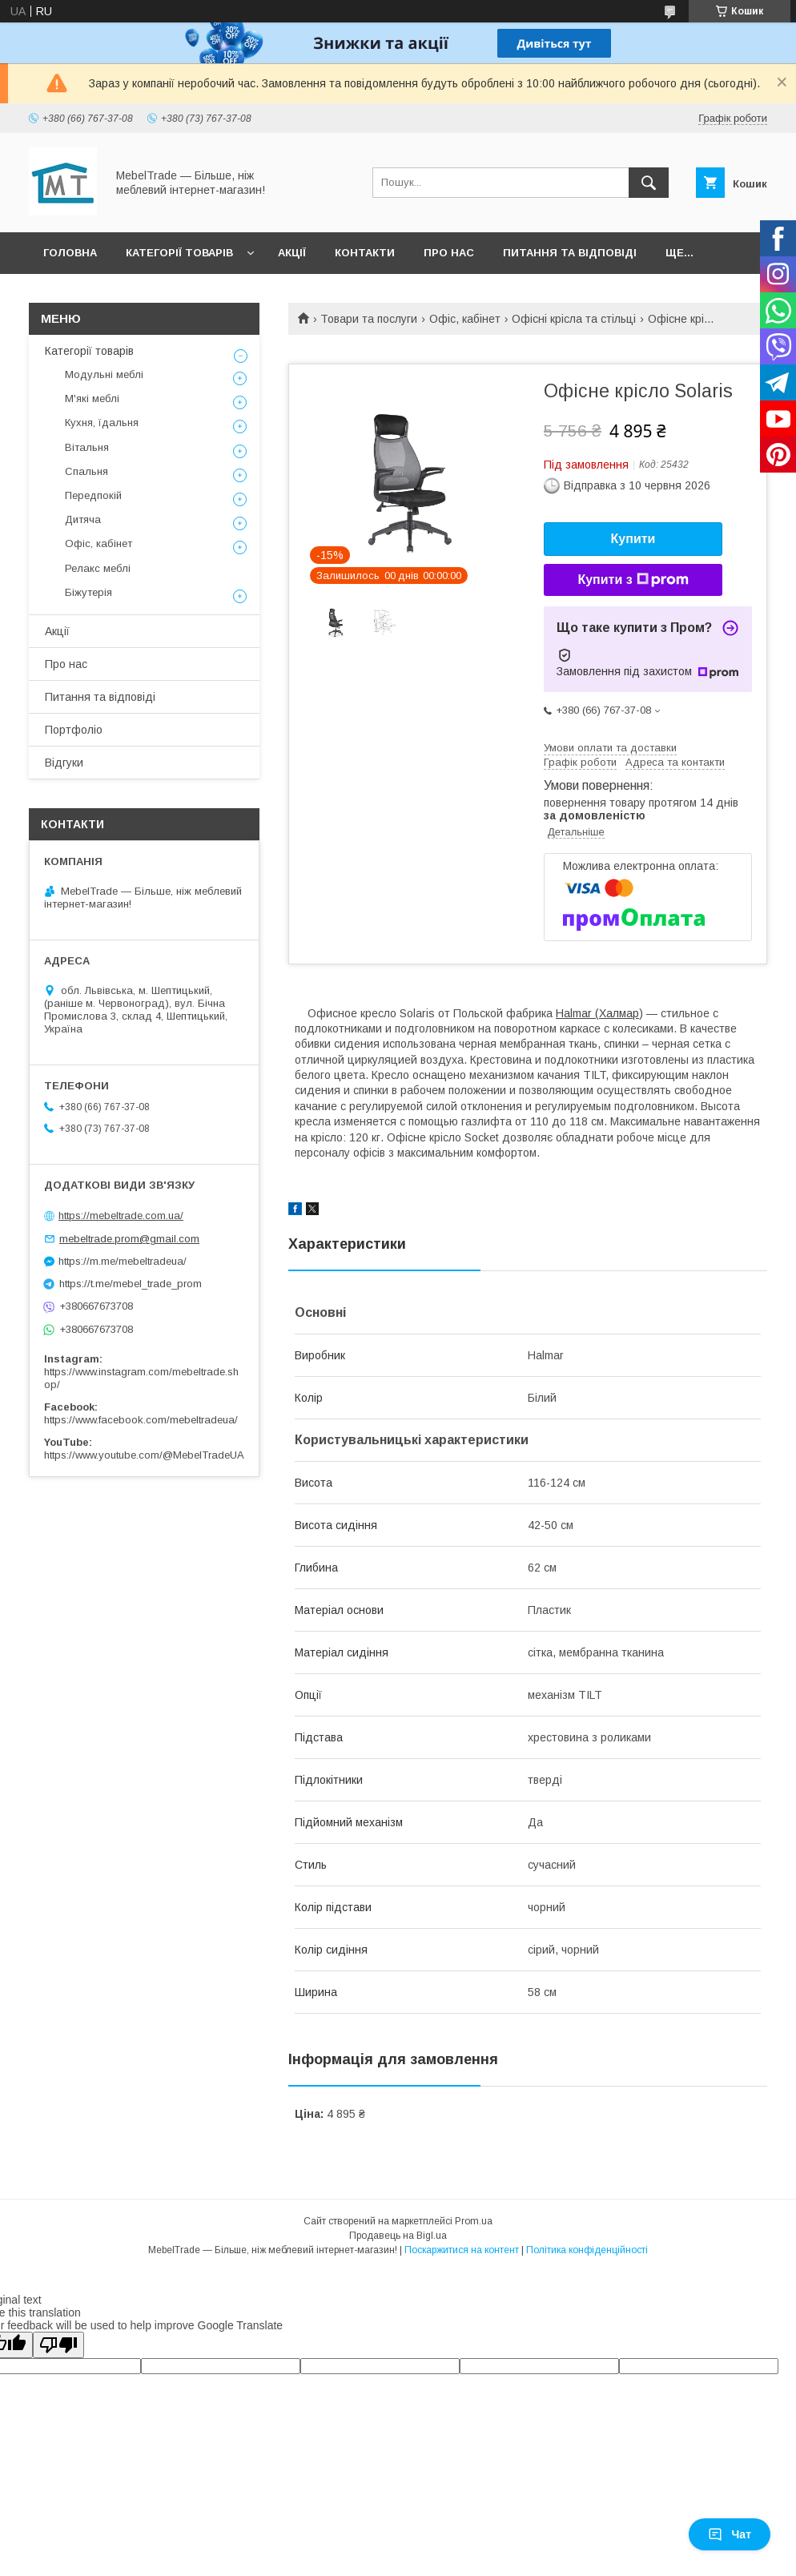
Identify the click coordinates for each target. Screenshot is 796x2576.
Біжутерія (88, 592)
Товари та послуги (368, 318)
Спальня (86, 471)
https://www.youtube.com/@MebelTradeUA (144, 1455)
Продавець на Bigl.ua (398, 2235)
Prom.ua (473, 2221)
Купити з (632, 580)
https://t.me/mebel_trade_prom (130, 1284)
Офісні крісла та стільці (574, 318)
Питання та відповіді (570, 253)
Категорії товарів (179, 253)
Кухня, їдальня (102, 423)
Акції (292, 253)
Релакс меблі (98, 568)
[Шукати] (649, 182)
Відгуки (64, 762)
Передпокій (93, 495)
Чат (729, 2534)
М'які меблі (92, 398)
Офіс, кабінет (465, 318)
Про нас (449, 253)
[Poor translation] (58, 2345)
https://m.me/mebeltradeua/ (122, 1261)
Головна (70, 253)
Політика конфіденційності (587, 2250)
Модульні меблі (104, 374)
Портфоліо (74, 729)
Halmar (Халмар (597, 1013)
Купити (633, 538)
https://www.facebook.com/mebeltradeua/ (141, 1420)
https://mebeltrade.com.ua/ (120, 1216)
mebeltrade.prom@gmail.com (129, 1239)
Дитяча (83, 519)
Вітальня (87, 447)
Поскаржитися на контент (461, 2250)
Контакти (365, 253)
